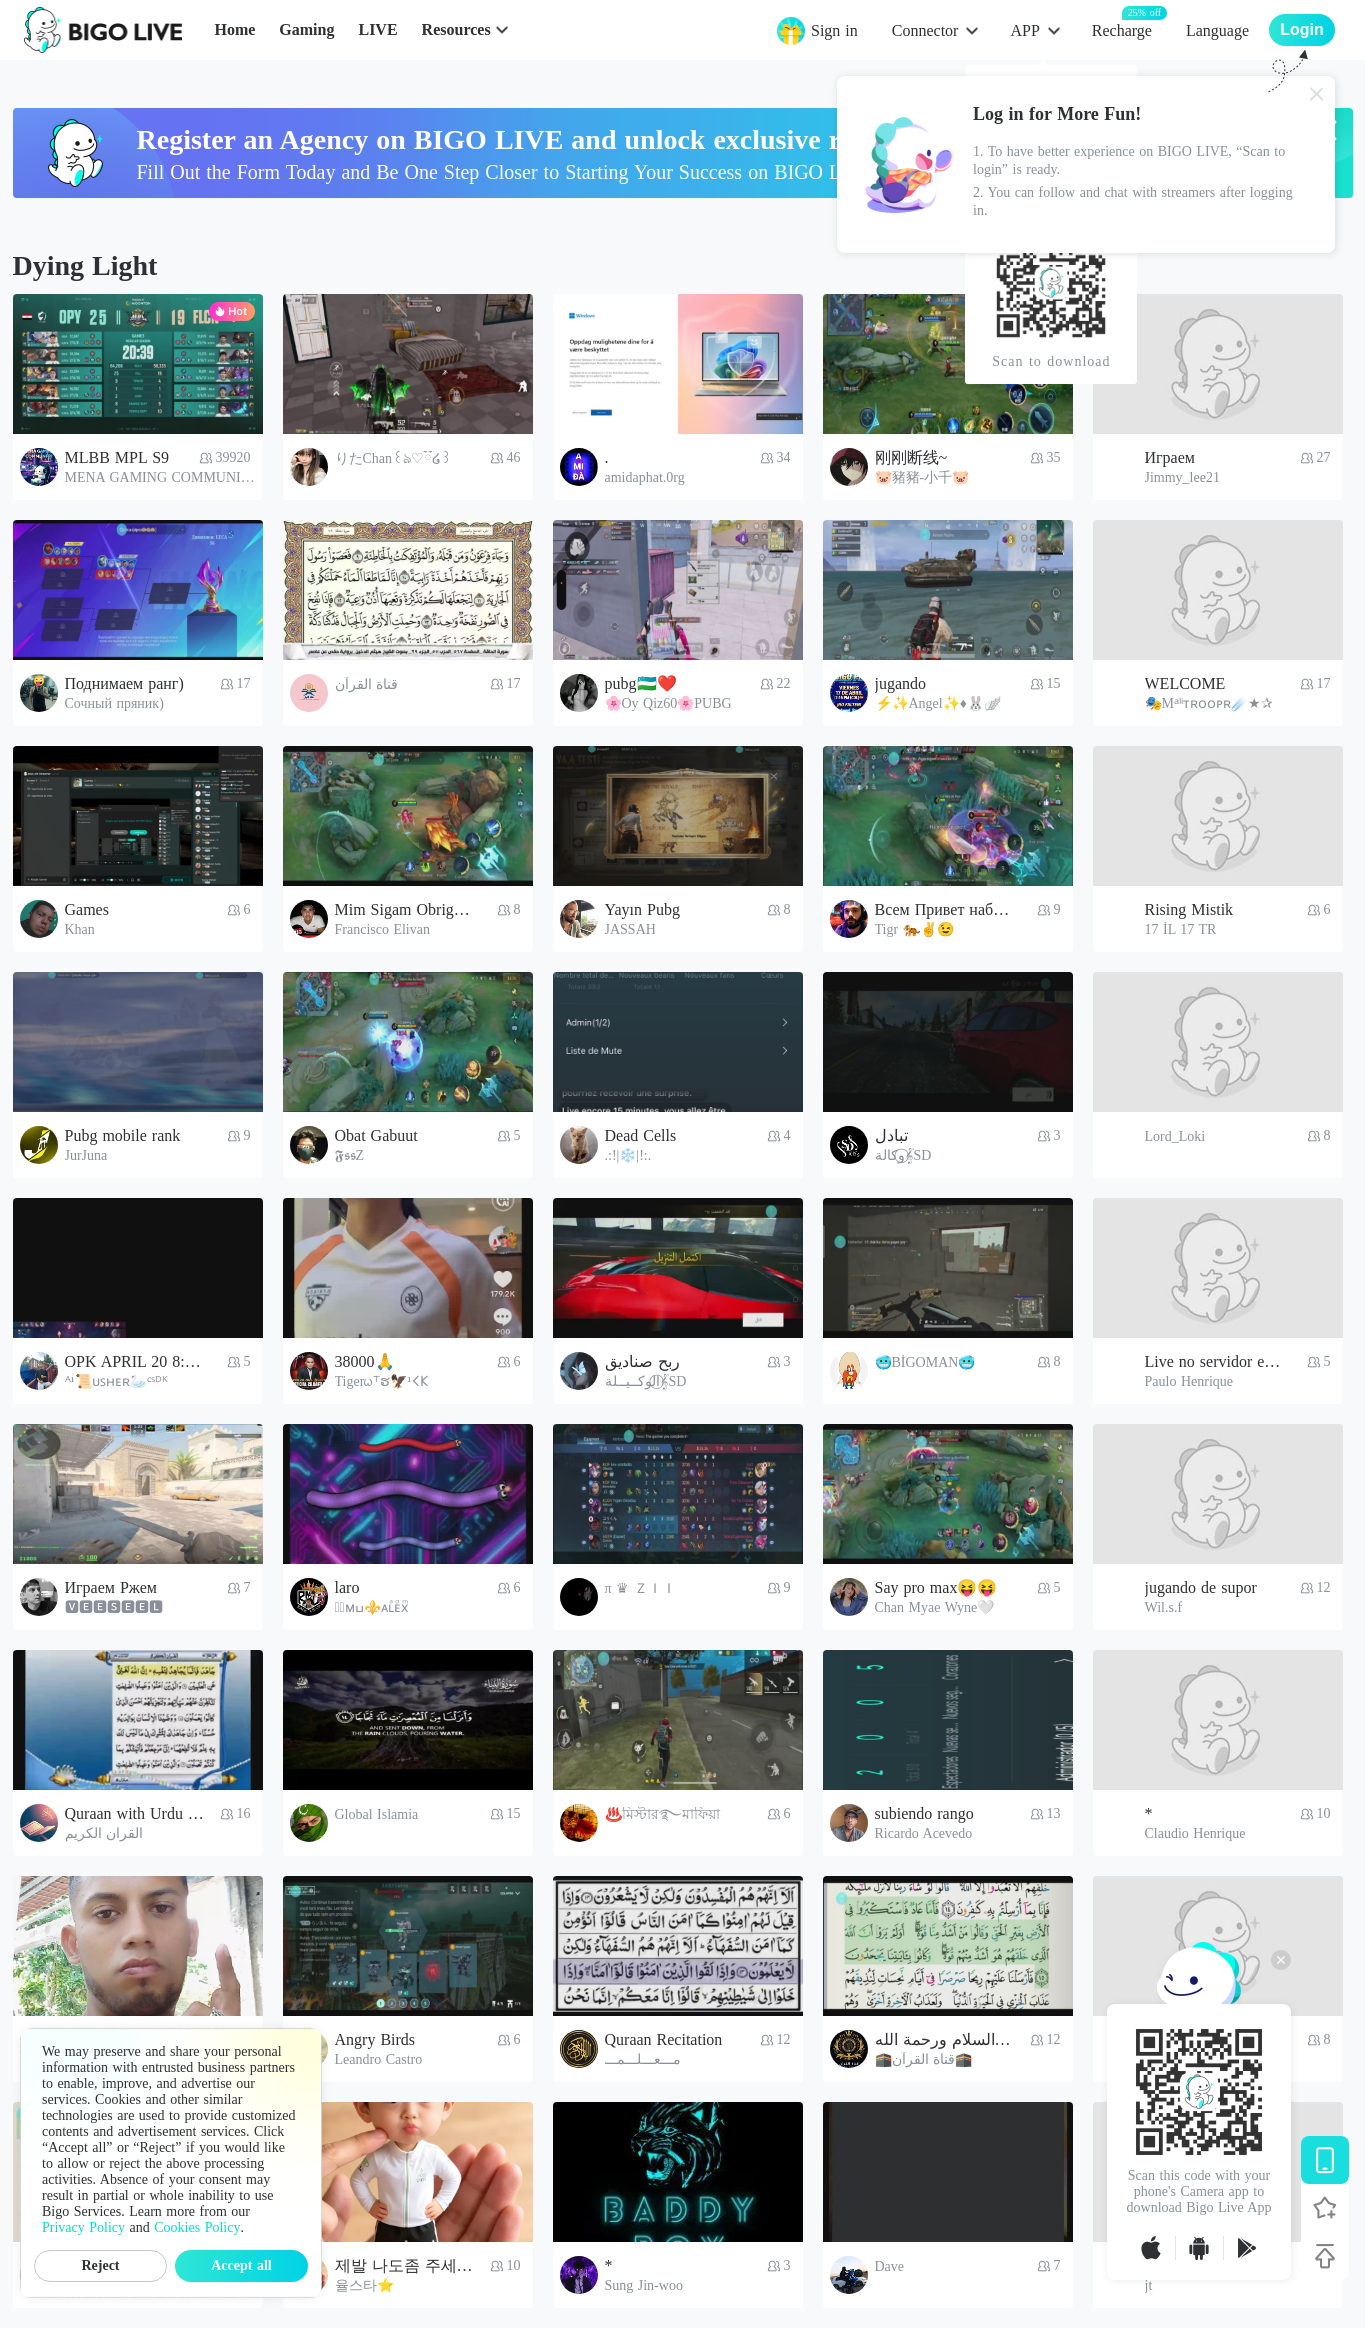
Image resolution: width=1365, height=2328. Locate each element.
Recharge (1122, 29)
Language (1217, 30)
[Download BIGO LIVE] (1325, 2160)
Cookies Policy (197, 2227)
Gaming (306, 29)
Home (234, 29)
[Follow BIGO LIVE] (1325, 2208)
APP (1024, 30)
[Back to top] (1325, 2256)
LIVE (377, 29)
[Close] (1317, 94)
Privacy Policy (83, 2227)
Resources (456, 29)
